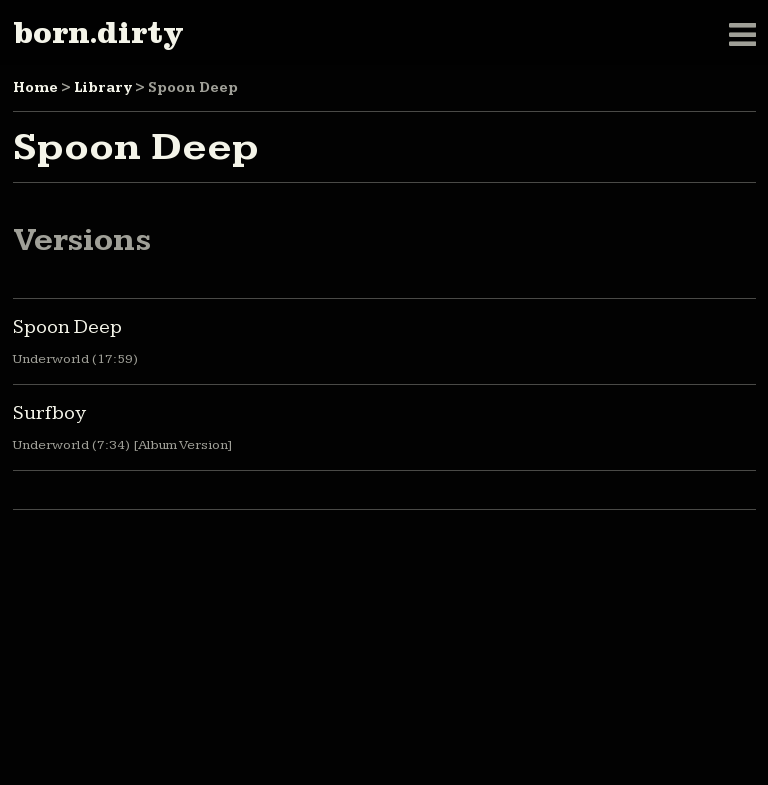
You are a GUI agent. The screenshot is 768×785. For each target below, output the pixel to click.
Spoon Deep (67, 327)
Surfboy (49, 413)
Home (35, 88)
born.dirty (98, 32)
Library (103, 88)
